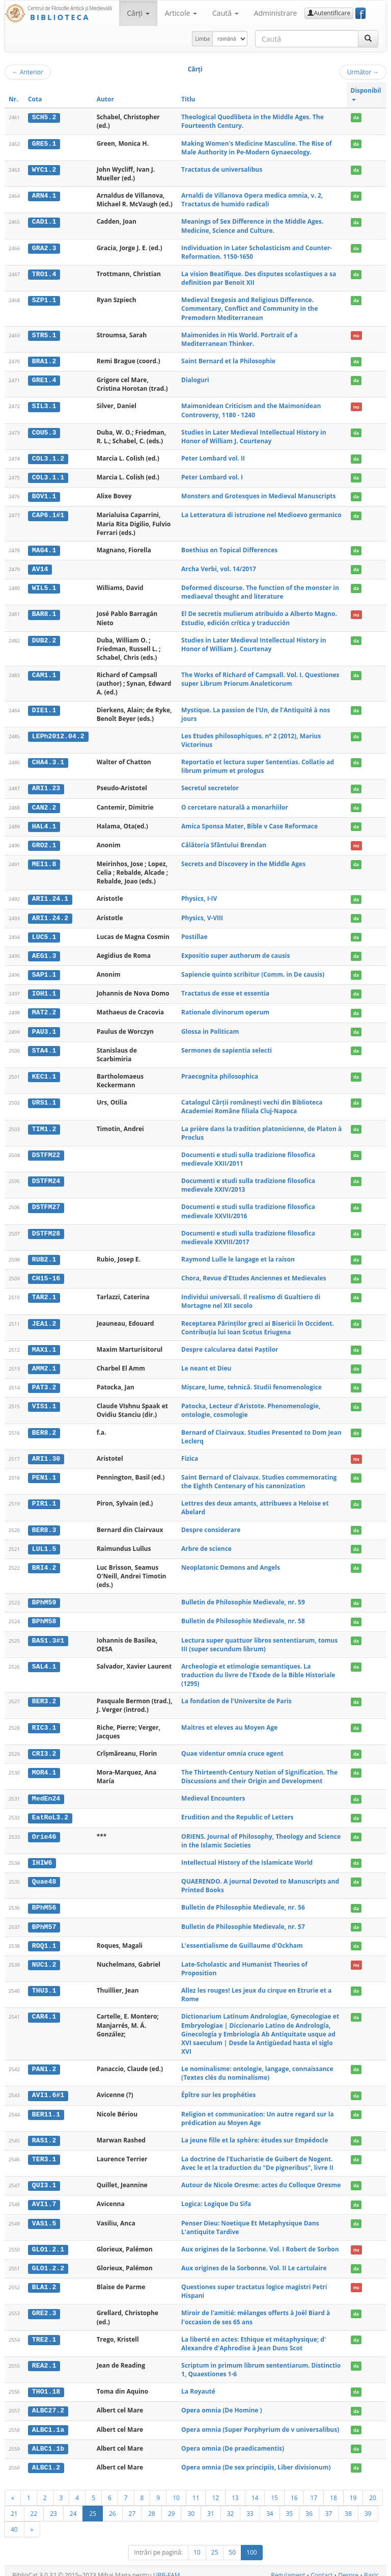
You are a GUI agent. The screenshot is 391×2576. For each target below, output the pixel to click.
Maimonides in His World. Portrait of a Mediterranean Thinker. (239, 339)
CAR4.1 (44, 2010)
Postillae (194, 934)
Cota (35, 99)
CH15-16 (46, 1274)
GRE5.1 (44, 143)
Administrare (275, 13)
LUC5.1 (44, 934)
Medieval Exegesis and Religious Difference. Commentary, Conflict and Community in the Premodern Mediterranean (249, 308)
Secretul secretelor (210, 787)
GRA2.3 (44, 248)
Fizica (189, 1454)
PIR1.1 (44, 1499)
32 (230, 2505)
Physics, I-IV (199, 897)
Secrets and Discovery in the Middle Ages (243, 861)
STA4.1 (44, 1047)
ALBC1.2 (46, 2458)
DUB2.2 (44, 638)
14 (255, 2489)
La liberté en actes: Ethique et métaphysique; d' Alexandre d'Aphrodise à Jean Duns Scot (253, 2335)
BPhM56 (44, 1901)
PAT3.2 (44, 1383)
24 (73, 2505)
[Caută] (368, 38)
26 (112, 2505)
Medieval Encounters (213, 1792)
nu (356, 335)
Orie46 (44, 1830)
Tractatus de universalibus (221, 169)
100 (251, 2543)
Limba (202, 38)
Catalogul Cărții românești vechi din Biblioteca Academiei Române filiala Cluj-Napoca (252, 1103)
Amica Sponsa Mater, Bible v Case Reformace (249, 824)
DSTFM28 (46, 1230)
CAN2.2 (44, 806)
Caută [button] (225, 13)
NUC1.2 (44, 1958)
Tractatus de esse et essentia (225, 990)
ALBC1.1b (48, 2440)
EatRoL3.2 (50, 1811)
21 (14, 2505)
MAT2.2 (44, 1009)
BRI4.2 (44, 1562)
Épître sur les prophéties (218, 2088)
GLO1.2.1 (48, 2241)
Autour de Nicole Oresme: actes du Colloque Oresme (261, 2178)
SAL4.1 (44, 1661)
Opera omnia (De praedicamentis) (232, 2439)
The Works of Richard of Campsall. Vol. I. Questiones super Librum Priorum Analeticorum (260, 678)
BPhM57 (44, 1920)
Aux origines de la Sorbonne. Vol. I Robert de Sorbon (260, 2241)
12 (215, 2489)
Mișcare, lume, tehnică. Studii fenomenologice (251, 1383)
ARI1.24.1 (50, 897)
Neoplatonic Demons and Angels (230, 1562)
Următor (363, 72)
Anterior (27, 72)
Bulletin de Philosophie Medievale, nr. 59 (243, 1597)
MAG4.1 (44, 549)
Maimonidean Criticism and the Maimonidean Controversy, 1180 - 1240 (251, 410)
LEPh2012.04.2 (58, 735)
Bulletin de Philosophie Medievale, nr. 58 (243, 1616)
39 (368, 2505)
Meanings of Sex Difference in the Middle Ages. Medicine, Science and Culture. (252, 225)
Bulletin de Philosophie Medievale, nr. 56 (243, 1901)
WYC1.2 (44, 169)
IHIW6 (42, 1856)
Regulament (288, 2566)
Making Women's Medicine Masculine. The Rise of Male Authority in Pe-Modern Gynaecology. (256, 147)
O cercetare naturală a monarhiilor (234, 805)
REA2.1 (44, 2358)
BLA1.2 (44, 2279)
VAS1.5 (44, 2215)
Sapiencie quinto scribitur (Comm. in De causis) (252, 972)
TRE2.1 (44, 2331)
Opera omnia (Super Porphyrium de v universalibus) (260, 2421)
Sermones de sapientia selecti (226, 1046)
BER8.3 (44, 1525)
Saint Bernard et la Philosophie (228, 361)
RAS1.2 (44, 2133)
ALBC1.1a (48, 2421)
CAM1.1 (44, 674)
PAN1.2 (44, 2062)
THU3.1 (44, 1984)
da (356, 117)
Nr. (13, 99)
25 (92, 2505)
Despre (348, 2566)
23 (53, 2505)
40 (14, 2520)
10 (176, 2489)
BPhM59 (44, 1597)
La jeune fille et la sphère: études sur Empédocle (254, 2133)
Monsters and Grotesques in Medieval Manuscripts (258, 495)
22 (34, 2505)
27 (132, 2505)
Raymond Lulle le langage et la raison (238, 1255)
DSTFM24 (46, 1177)
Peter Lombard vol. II (213, 458)
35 (289, 2505)
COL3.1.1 (48, 476)
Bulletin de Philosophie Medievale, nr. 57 (243, 1920)
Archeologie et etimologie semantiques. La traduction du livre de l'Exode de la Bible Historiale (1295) (258, 1669)
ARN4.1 (44, 195)
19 (353, 2489)
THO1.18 (46, 2384)
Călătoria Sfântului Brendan (223, 843)
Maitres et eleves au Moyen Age (229, 1722)
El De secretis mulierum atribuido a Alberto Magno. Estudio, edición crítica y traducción (259, 617)
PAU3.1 (44, 1028)
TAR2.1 (44, 1293)
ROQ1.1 (44, 1939)
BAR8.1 (44, 613)
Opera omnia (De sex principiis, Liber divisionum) (255, 2458)
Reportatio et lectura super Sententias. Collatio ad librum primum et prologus (257, 765)
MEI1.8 (44, 862)
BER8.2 (44, 1428)
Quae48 (44, 1875)
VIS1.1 (44, 1402)
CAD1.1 (44, 221)
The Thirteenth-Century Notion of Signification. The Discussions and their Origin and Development (259, 1771)
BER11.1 (46, 2107)
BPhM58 (44, 1616)
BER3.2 (44, 1696)
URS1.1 (44, 1099)
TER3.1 (44, 2152)
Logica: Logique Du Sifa (216, 2196)
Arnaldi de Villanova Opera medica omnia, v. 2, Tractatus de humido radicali (252, 199)
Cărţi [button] (138, 13)
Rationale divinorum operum (225, 1009)
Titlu (188, 99)
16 (294, 2489)
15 (274, 2489)
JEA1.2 (44, 1319)
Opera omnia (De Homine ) (221, 2402)
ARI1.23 (46, 787)
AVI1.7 (44, 2197)
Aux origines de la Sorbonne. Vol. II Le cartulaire (254, 2260)
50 (232, 2543)
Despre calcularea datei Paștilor (229, 1345)
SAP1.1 (44, 972)
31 (210, 2505)
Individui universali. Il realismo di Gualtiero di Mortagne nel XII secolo (250, 1297)
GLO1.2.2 (48, 2260)
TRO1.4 (44, 274)
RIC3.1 (44, 1722)
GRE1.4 (44, 380)
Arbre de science (206, 1543)
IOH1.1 (44, 991)
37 (328, 2505)
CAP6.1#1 (48, 514)
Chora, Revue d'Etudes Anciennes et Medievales (253, 1274)
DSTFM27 (46, 1204)
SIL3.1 (44, 406)
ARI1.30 (46, 1454)
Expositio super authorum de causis (235, 953)
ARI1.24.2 (50, 915)
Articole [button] (181, 13)
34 (269, 2505)
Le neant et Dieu (206, 1364)
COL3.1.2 (48, 458)
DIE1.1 (44, 708)
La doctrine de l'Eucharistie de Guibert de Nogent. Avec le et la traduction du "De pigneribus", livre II (257, 2156)
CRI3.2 (44, 1748)
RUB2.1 (44, 1255)
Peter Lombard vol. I (212, 476)
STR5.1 (44, 335)
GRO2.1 (44, 843)
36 (309, 2505)
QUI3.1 (44, 2178)
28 (151, 2505)
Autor (105, 99)
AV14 (40, 568)
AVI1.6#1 (48, 2088)
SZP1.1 (44, 300)
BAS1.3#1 (48, 1635)
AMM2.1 (44, 1364)
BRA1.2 (44, 361)
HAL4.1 (44, 824)
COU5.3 (44, 432)
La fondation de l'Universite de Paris (236, 1696)
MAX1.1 (44, 1345)
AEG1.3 (44, 953)
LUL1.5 (44, 1543)
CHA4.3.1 (48, 761)
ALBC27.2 (48, 2402)
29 (171, 2505)
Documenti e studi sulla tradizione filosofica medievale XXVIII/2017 (248, 1234)
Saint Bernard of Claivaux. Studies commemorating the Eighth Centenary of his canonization (259, 1477)
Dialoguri (195, 379)
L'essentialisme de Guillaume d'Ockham (242, 1939)
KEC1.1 (44, 1073)
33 (250, 2505)
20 (372, 2489)
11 (196, 2489)
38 (348, 2505)
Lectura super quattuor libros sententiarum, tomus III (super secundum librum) (259, 1639)
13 (235, 2489)
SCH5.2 (44, 117)
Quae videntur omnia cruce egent (232, 1747)
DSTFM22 (46, 1151)
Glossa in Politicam (210, 1028)
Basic (371, 2566)
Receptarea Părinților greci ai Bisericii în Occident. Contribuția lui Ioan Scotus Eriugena (257, 1323)
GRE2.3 (44, 2305)
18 (333, 2489)
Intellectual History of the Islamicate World (247, 1856)
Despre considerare (210, 1525)
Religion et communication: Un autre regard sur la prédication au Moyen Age (257, 2111)
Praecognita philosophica (219, 1072)
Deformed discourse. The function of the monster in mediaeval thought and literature (260, 591)
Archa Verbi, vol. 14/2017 (218, 568)
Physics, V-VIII (202, 915)
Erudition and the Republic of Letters (237, 1811)
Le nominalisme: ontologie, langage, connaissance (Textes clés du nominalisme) (257, 2066)
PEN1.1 (44, 1473)
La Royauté (198, 2383)
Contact (321, 2566)
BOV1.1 (44, 495)
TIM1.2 (44, 1125)
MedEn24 (46, 1792)
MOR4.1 (44, 1767)
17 (313, 2489)
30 (190, 2505)
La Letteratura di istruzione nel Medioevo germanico (261, 514)
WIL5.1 (44, 587)
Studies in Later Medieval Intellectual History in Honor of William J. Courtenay (253, 436)
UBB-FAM (166, 2566)
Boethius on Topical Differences (229, 549)
